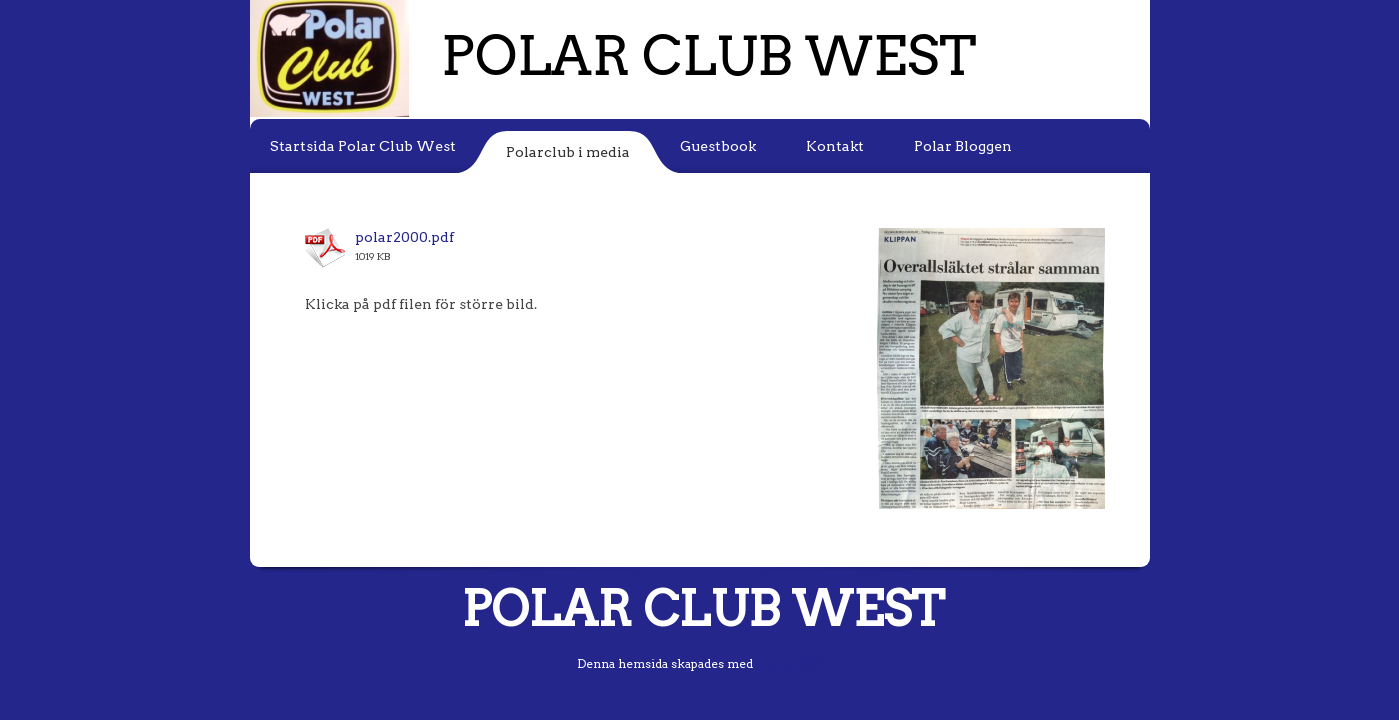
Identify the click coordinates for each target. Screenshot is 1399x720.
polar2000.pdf (404, 237)
